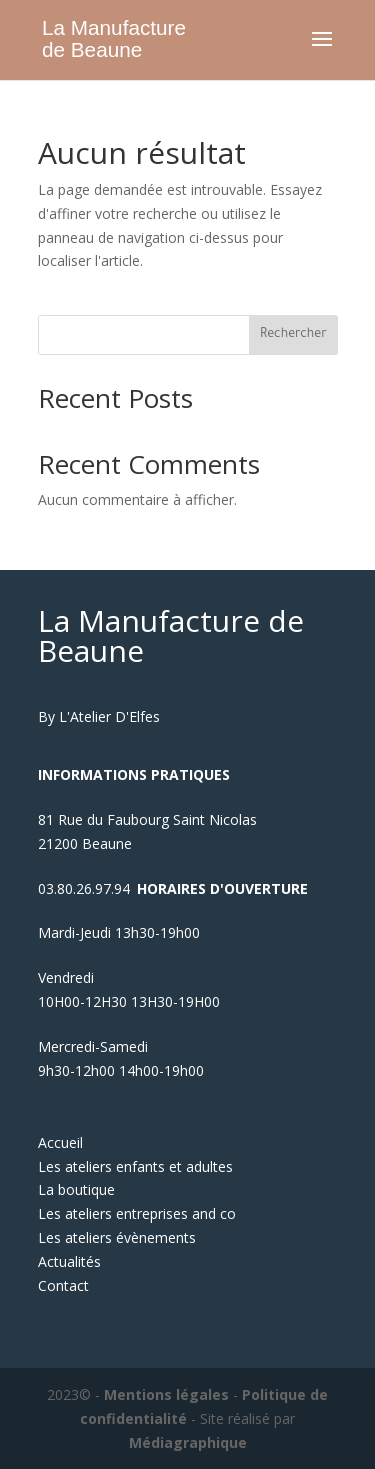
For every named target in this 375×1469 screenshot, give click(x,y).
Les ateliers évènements (117, 1237)
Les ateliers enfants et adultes (135, 1166)
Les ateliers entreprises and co (137, 1213)
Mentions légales (166, 1394)
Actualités (69, 1261)
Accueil (60, 1142)
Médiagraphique (188, 1442)
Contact (63, 1285)
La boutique (76, 1189)
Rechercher (293, 335)
